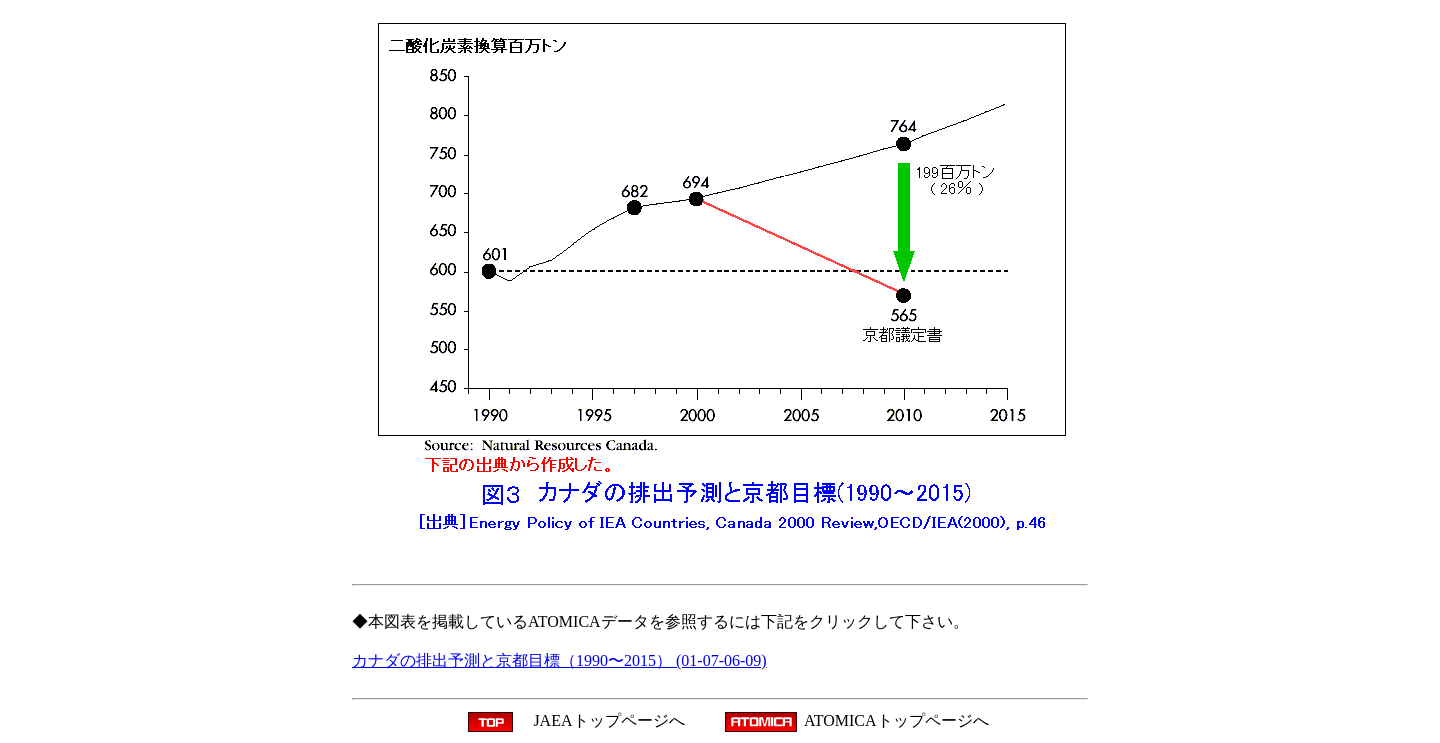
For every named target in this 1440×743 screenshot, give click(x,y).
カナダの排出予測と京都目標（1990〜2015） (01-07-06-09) (559, 660)
